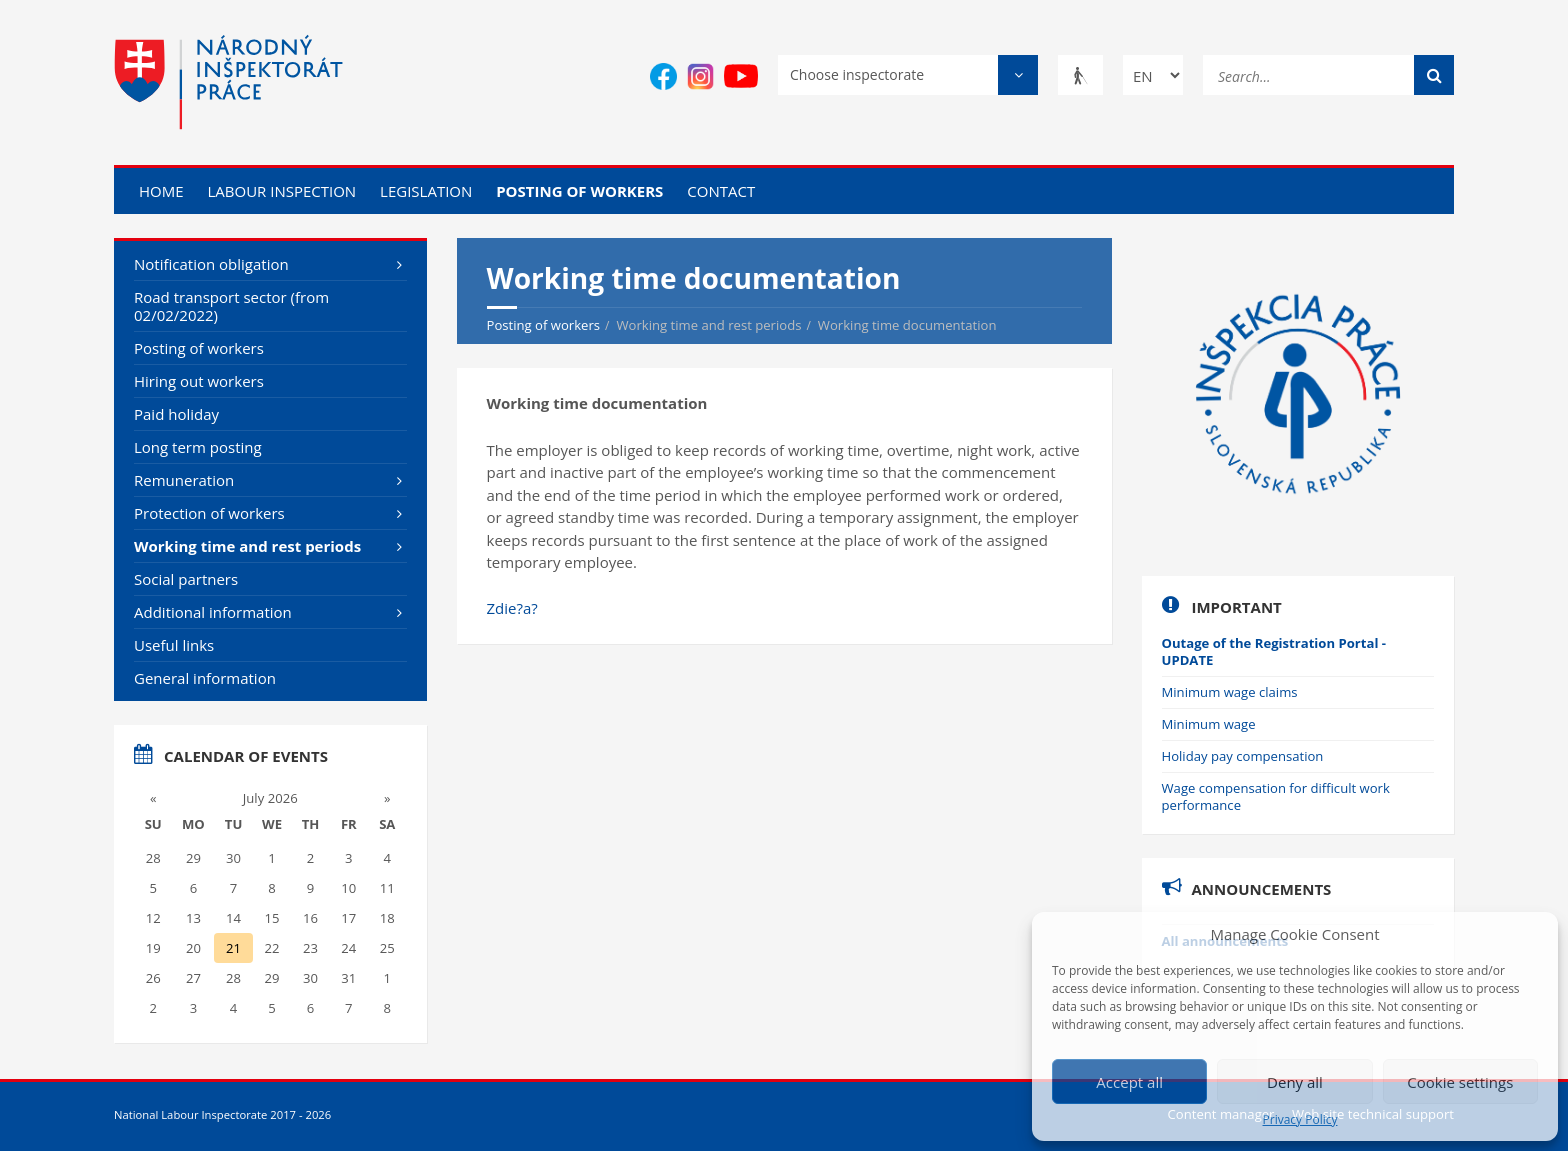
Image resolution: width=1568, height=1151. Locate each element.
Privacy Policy (1300, 1120)
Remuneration (184, 480)
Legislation (426, 191)
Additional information (213, 612)
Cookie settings (1460, 1082)
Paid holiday (176, 414)
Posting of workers (579, 191)
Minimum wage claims (1230, 692)
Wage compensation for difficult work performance (1276, 796)
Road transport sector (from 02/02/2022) (231, 306)
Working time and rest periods (247, 546)
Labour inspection (281, 191)
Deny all (1295, 1082)
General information (205, 678)
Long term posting (198, 447)
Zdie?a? (512, 608)
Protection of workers (209, 513)
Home (161, 191)
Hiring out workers (199, 381)
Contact (721, 191)
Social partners (186, 579)
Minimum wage (1209, 724)
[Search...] (1328, 73)
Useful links (174, 645)
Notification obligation (211, 264)
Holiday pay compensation (1243, 756)
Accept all (1129, 1082)
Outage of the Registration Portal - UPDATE (1274, 651)
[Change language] (1153, 75)
